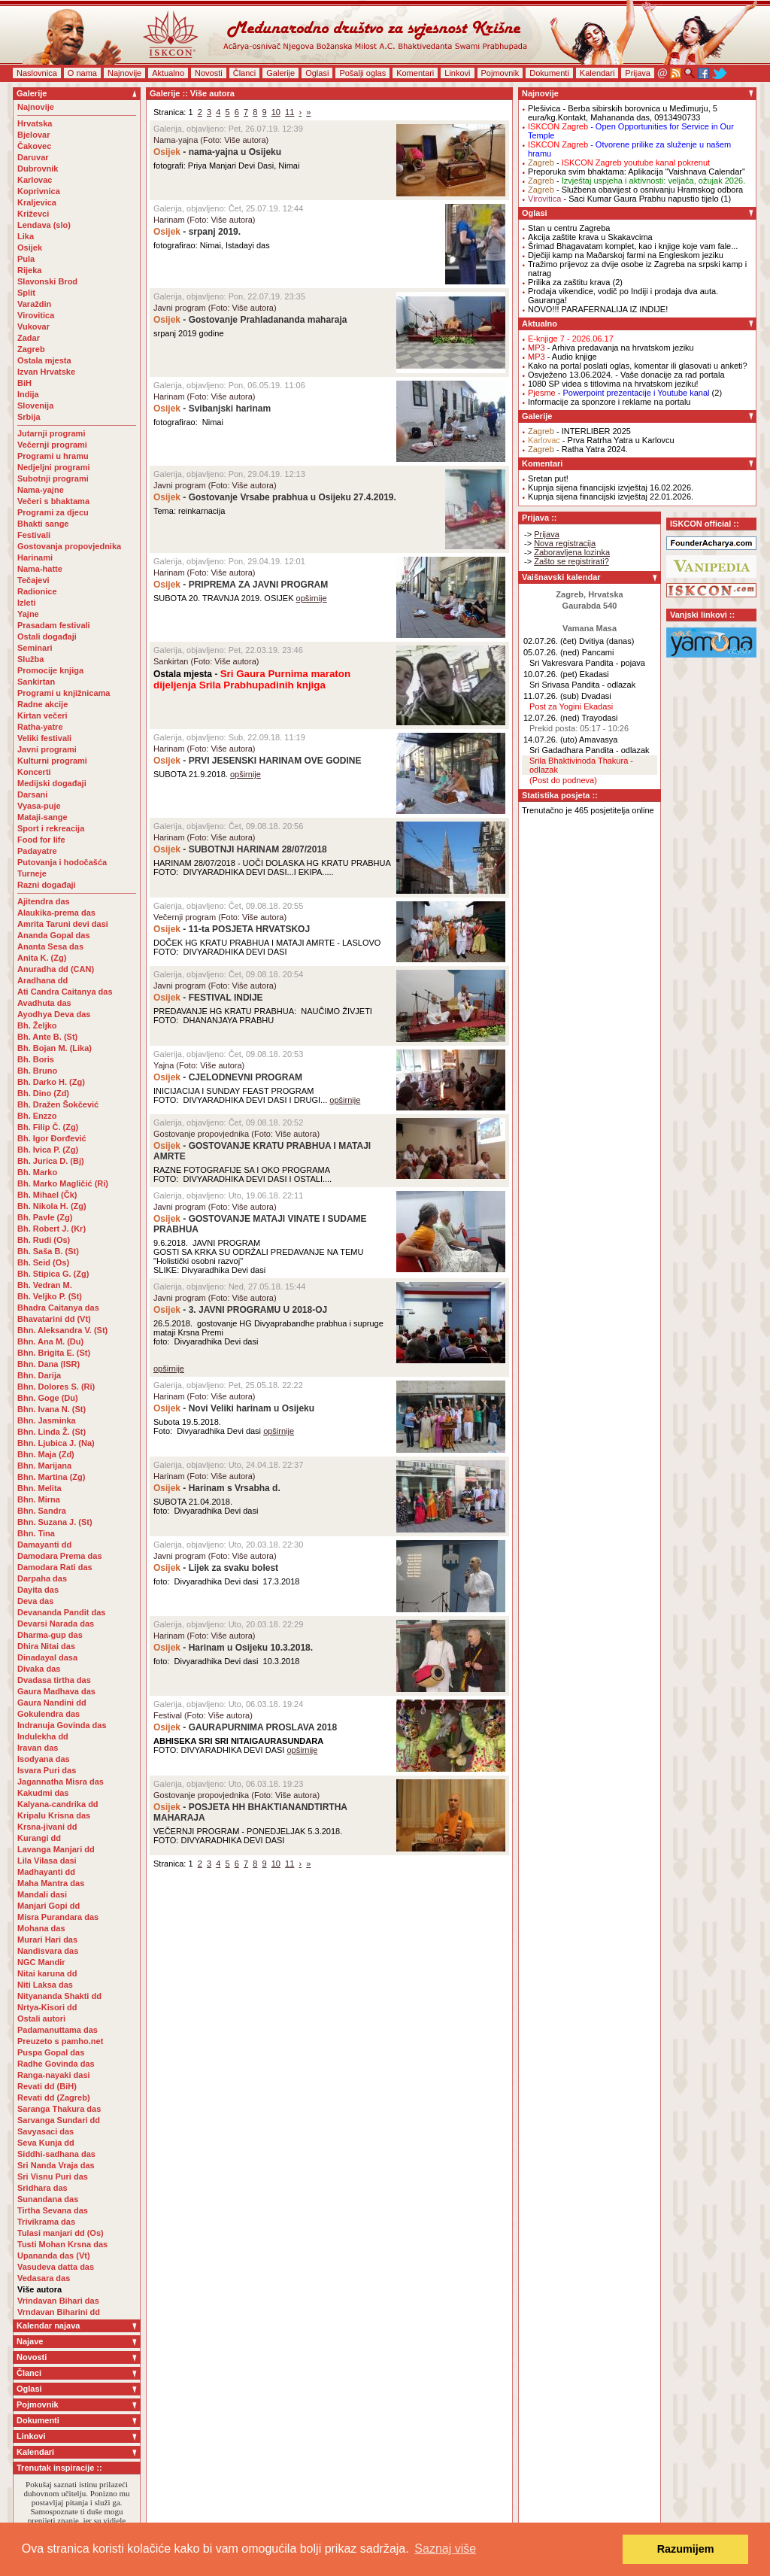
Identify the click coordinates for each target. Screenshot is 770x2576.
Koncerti (34, 771)
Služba (30, 659)
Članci (244, 72)
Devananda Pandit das (61, 1612)
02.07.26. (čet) (550, 641)
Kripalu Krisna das (53, 1815)
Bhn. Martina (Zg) (51, 1476)
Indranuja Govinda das (62, 1725)
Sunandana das (47, 2199)
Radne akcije (42, 704)
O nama (82, 72)
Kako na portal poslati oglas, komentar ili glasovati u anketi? (637, 365)
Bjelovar (33, 134)
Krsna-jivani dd (47, 1826)
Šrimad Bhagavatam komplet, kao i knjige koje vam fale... (633, 246)
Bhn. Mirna (38, 1499)
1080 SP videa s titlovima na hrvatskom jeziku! (613, 383)
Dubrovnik (37, 168)
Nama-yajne (40, 489)
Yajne (28, 613)
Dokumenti (549, 72)
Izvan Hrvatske (46, 371)
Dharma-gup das (50, 1634)
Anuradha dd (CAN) (55, 969)
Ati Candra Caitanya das (65, 991)
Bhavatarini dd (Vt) (54, 1318)
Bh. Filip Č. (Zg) (47, 1127)
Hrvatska (34, 123)
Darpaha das (42, 1578)
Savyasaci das (45, 2131)
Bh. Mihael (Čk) (47, 1194)
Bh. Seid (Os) (43, 1262)
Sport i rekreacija (50, 828)
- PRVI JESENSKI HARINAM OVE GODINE (257, 760)
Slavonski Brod (47, 281)
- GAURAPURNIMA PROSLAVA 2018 (245, 1727)
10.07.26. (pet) (550, 674)
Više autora (39, 2289)
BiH (24, 382)
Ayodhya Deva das (53, 1014)
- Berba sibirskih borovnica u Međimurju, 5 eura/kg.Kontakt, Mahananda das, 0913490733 (622, 113)
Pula (26, 258)
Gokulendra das (48, 1713)
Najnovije (124, 72)
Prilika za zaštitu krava (569, 282)
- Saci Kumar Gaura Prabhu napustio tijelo (623, 198)
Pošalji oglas (362, 72)
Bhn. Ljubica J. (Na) (56, 1442)
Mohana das (41, 1928)
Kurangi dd (39, 1837)
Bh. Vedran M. (44, 1285)
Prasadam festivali (53, 625)
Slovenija (35, 405)
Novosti (209, 72)
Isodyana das (43, 1758)
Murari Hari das (47, 1939)
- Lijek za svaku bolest (215, 1568)
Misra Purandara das (58, 1916)
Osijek (29, 247)
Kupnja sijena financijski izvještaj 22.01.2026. (610, 496)
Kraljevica (36, 202)
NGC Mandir (41, 1962)
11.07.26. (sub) (551, 695)
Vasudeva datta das (55, 2266)
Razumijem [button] (685, 2549)
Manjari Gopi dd (48, 1905)
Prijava (637, 72)
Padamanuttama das (57, 2029)
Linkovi (457, 72)
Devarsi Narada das (55, 1623)
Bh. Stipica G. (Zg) (53, 1273)
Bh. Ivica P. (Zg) (47, 1149)
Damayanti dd (44, 1544)
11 (289, 112)
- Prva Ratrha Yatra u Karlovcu (601, 440)
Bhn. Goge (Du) (47, 1397)
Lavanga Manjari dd (56, 1849)
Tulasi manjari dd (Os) (60, 2232)
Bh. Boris (35, 1059)
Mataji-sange (42, 817)
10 (275, 112)
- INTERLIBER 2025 (579, 431)
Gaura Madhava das (56, 1691)
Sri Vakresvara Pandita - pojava (587, 662)
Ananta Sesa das (50, 946)
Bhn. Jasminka (46, 1420)
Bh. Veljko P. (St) (49, 1296)
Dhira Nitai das (46, 1646)
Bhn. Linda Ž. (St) (51, 1431)
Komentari (415, 72)
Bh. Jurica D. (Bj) (50, 1160)
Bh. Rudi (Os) (43, 1239)
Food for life (41, 839)
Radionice (37, 591)
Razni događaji (46, 884)
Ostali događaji (47, 636)
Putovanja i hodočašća (62, 862)
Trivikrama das (46, 2221)
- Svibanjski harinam (212, 408)
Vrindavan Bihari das (58, 2300)
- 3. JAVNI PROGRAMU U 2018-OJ (240, 1310)
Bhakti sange (42, 523)
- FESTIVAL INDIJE (209, 997)
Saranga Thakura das (59, 2108)
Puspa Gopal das (50, 2052)
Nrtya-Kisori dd (47, 2007)
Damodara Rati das (54, 1567)
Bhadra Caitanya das (58, 1307)
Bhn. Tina (36, 1533)
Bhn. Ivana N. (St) (51, 1409)
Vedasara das (43, 2278)
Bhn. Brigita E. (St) (53, 1352)
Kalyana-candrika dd (58, 1804)
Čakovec (34, 145)
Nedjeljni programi (53, 467)
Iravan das (37, 1747)
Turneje (32, 873)
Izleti (26, 602)
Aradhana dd (42, 980)
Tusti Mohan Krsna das (62, 2244)
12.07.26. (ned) (551, 717)
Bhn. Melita (39, 1488)
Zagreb (31, 349)
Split (26, 292)
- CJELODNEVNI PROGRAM (227, 1077)
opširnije (311, 598)
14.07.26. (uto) (550, 739)
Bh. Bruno (37, 1070)
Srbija (29, 416)
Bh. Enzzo (37, 1115)
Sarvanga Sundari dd (58, 2120)
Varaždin (34, 303)
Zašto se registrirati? (571, 561)
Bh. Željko (37, 1025)
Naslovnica (37, 72)
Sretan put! (548, 478)
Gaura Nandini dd (51, 1702)
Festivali (33, 534)
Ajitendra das (43, 901)
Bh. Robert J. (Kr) (51, 1228)
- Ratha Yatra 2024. (578, 449)
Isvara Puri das (46, 1770)
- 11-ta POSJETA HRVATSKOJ (231, 929)
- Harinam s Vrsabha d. (216, 1488)
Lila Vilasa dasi (47, 1860)
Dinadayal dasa (47, 1657)
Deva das (35, 1600)
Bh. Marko (37, 1172)
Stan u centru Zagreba (569, 227)
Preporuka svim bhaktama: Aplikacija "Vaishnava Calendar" (636, 171)
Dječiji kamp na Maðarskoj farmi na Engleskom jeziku (625, 255)
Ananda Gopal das (53, 935)
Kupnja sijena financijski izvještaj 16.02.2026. (610, 487)
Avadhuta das (44, 1002)
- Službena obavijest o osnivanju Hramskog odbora (635, 189)
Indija (28, 394)
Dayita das (38, 1589)
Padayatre (37, 850)
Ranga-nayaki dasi (53, 2074)
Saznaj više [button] (445, 2548)
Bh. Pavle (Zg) (44, 1217)
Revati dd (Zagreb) (53, 2097)
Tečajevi (33, 580)
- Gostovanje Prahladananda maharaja (250, 319)
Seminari (34, 647)
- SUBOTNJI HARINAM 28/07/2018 (241, 849)
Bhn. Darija (39, 1375)
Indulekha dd (42, 1736)
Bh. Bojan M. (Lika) (54, 1048)
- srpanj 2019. (197, 231)
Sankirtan (36, 681)
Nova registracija (565, 543)
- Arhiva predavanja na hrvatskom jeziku (611, 347)
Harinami (35, 557)
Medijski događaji (51, 783)
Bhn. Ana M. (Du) (50, 1341)
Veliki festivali (44, 738)
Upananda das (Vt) (53, 2255)
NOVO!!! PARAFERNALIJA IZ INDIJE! (598, 309)
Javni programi (47, 749)
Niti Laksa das (45, 1984)
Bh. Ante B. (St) (47, 1036)
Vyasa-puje (39, 805)
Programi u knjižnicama (63, 692)
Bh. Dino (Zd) (43, 1093)
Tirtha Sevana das (52, 2210)
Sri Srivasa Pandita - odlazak (582, 684)
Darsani (32, 794)
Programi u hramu (53, 455)
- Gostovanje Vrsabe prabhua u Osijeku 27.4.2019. (274, 497)
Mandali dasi (42, 1894)
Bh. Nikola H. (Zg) (51, 1206)
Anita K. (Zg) (41, 957)
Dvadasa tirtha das (54, 1679)
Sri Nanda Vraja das (56, 2165)
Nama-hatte (39, 568)
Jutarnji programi (51, 433)
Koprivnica (38, 191)
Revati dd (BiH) (47, 2086)
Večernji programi (52, 444)
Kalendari (597, 72)
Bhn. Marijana (44, 1465)
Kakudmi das (42, 1792)
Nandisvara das (47, 1950)
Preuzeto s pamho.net (60, 2041)
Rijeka (29, 270)
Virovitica (35, 315)
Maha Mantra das (50, 1883)
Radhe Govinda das (56, 2063)
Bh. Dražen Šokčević (58, 1104)
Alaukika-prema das (56, 912)
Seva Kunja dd (45, 2142)
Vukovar (33, 326)
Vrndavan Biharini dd (58, 2311)
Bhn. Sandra (41, 1510)
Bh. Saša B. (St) (48, 1251)
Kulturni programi (52, 760)
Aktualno (168, 72)
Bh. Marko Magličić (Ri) (62, 1183)
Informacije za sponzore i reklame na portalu (609, 401)
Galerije (280, 72)
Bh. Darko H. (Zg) (51, 1081)
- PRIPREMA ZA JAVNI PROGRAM (240, 584)
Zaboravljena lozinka (572, 552)
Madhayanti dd (46, 1871)
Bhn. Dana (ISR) (48, 1363)
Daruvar (33, 157)
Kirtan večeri (42, 715)
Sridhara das (42, 2187)
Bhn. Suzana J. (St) (54, 1521)
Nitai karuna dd (47, 1973)
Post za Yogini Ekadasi (571, 706)
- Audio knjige (562, 356)
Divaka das (38, 1668)
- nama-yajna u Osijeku (217, 152)
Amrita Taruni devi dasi (64, 923)
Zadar (28, 337)
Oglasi (317, 72)
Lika (25, 236)
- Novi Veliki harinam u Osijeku (235, 1408)
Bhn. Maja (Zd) (45, 1454)
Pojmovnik (500, 72)
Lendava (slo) (44, 224)
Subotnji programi (53, 478)
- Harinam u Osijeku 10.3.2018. (233, 1647)
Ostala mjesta (44, 360)
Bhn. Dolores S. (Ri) (56, 1386)
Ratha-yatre (40, 726)
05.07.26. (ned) (551, 652)
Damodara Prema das (59, 1555)
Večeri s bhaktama (53, 501)
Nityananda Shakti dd (59, 1995)
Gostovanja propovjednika (69, 546)
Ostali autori (41, 2018)
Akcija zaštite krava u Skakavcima (590, 237)
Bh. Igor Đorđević (51, 1138)
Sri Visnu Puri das (52, 2176)
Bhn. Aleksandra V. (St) (62, 1330)
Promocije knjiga (50, 670)
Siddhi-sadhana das (56, 2153)
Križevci (33, 213)
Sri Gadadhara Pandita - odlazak (589, 750)
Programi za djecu (53, 512)
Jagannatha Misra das (60, 1781)
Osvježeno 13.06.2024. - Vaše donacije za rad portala (626, 374)
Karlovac (34, 179)
